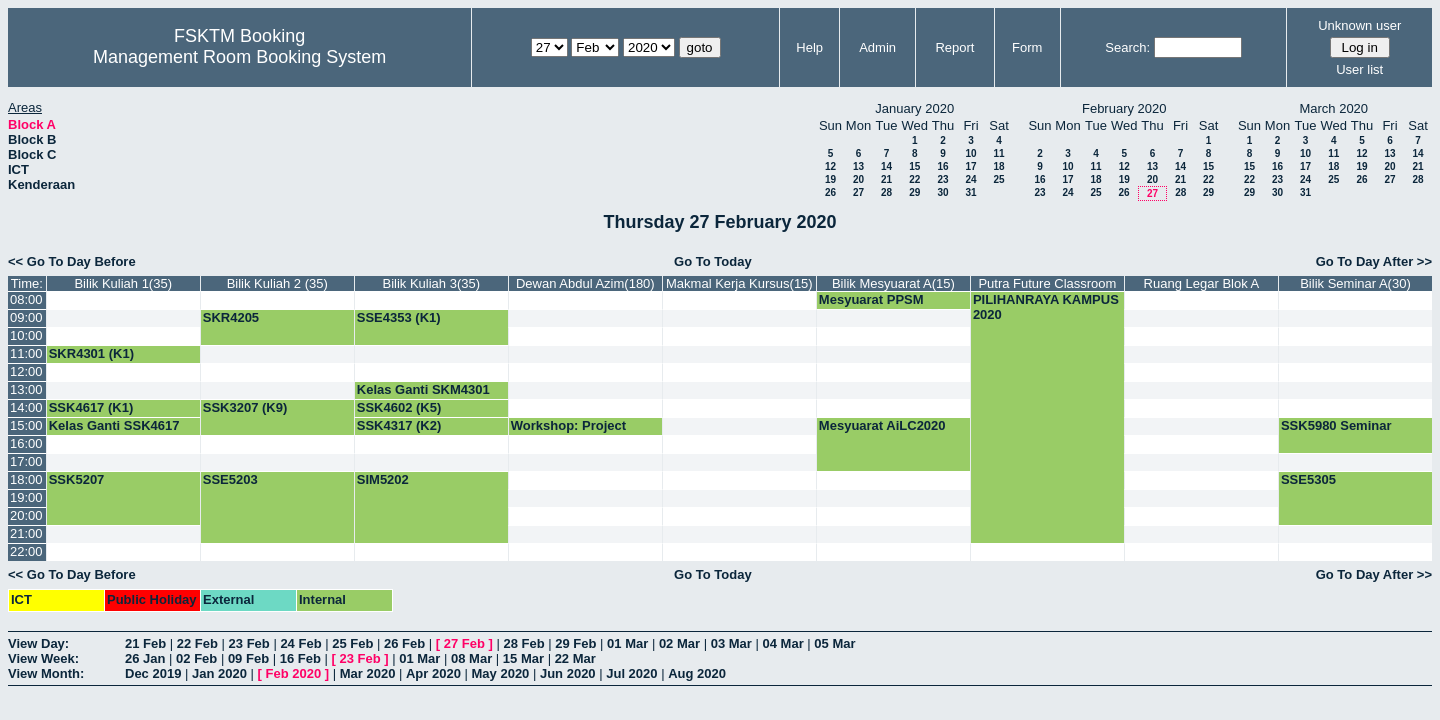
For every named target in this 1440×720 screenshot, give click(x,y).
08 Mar (471, 658)
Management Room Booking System (239, 57)
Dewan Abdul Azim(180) (585, 283)
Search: (1127, 47)
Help (809, 47)
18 (998, 166)
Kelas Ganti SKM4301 (423, 389)
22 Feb (197, 643)
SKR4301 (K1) (91, 353)
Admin (877, 47)
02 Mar (679, 643)
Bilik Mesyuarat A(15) (893, 283)
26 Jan (145, 658)
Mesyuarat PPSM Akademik (871, 307)
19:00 (26, 497)
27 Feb (464, 643)
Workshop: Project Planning (568, 433)
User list (1359, 69)
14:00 (26, 407)
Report (954, 47)
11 (998, 153)
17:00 (26, 461)
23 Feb (249, 643)
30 (942, 192)
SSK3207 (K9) (245, 407)
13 (858, 166)
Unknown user (1359, 25)
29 (914, 192)
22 (914, 179)
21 (886, 179)
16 (942, 166)
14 (886, 166)
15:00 (26, 425)
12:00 (26, 371)
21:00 (26, 533)
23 (942, 179)
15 (914, 166)
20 (858, 179)
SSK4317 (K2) (399, 425)
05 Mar (834, 643)
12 (830, 166)
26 (830, 192)
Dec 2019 (153, 673)
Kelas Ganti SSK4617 (114, 425)
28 (886, 192)
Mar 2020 (368, 673)
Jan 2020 (219, 673)
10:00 (26, 335)
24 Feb (300, 643)
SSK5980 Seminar (1336, 425)
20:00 (26, 515)
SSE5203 (230, 479)
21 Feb (145, 643)
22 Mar (575, 658)
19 (830, 179)
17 (970, 166)
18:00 (26, 479)
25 (998, 179)
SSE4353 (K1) (399, 317)
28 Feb (523, 643)
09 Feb (248, 658)
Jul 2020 (631, 673)
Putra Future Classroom (1047, 283)
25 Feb (352, 643)
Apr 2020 (433, 673)
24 (970, 179)
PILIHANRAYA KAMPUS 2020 (1046, 307)
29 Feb (575, 643)
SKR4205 (231, 317)
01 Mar (627, 643)
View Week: (43, 658)
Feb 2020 (294, 673)
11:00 (26, 353)
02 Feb (196, 658)
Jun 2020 (568, 673)
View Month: (46, 673)
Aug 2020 (697, 673)
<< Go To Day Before (72, 261)
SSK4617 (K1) (91, 407)
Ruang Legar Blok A (1202, 283)
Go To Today (713, 261)
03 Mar (731, 643)
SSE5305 (1308, 479)
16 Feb (300, 658)
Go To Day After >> (1374, 261)
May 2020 (501, 673)
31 (970, 192)
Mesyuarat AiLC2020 (882, 425)
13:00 (26, 389)
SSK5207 (77, 479)
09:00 (26, 317)
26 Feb (404, 643)
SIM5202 (383, 479)
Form (1027, 47)
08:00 (26, 299)
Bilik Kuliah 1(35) (123, 283)
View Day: (38, 643)
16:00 (26, 443)
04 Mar (783, 643)
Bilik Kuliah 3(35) (432, 283)
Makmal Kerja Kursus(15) (739, 283)
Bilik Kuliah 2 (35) (277, 283)
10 (970, 153)
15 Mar (523, 658)
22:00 (26, 551)
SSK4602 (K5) (399, 407)
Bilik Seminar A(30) (1355, 283)
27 (858, 192)
